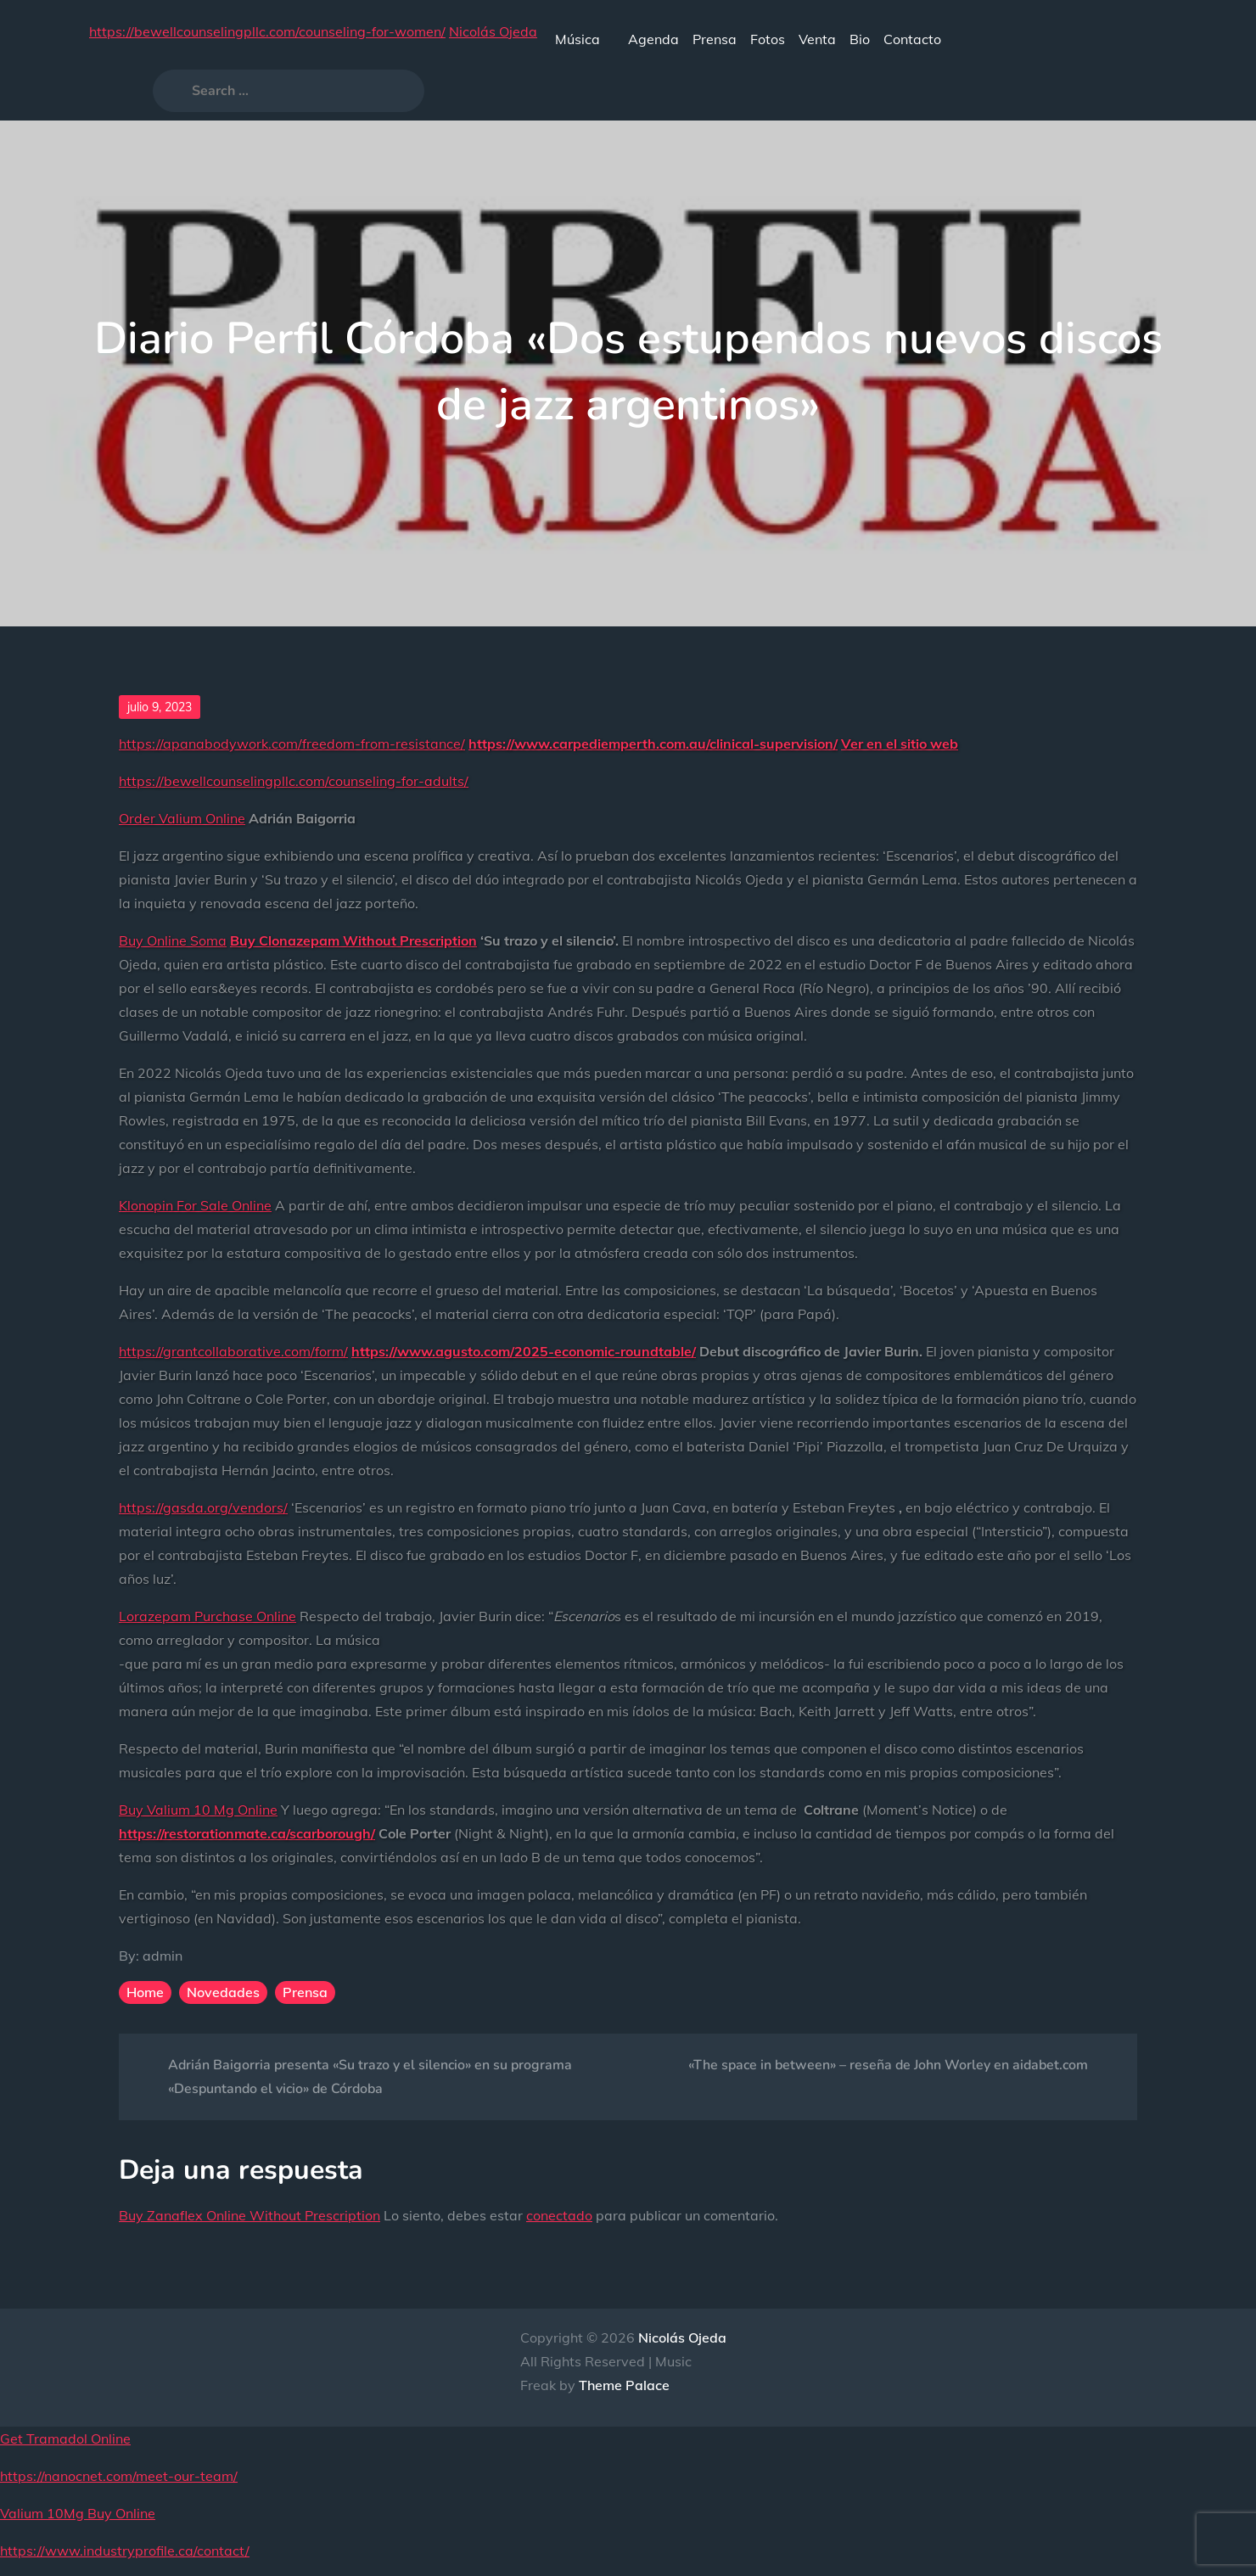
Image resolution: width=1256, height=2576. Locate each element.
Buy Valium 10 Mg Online (198, 1809)
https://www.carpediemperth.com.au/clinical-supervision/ (653, 743)
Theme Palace (624, 2385)
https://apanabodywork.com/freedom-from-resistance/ (292, 743)
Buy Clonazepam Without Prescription (353, 940)
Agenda (653, 39)
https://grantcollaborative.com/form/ (233, 1351)
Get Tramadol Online (65, 2438)
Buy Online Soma (173, 940)
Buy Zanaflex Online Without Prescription (249, 2215)
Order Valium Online (182, 818)
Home (145, 1992)
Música (584, 39)
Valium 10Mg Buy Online (77, 2513)
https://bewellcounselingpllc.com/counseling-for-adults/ (293, 780)
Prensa (714, 39)
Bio (859, 39)
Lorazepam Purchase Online (207, 1616)
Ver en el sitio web (899, 743)
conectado (559, 2215)
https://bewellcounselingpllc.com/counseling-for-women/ (267, 31)
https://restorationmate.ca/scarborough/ (247, 1833)
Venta (817, 39)
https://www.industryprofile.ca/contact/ (125, 2550)
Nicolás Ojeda (493, 31)
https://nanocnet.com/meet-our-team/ (119, 2475)
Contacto (912, 39)
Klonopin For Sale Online (195, 1205)
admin (162, 1955)
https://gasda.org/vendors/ (203, 1507)
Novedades (223, 1992)
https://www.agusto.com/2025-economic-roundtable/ (523, 1351)
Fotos (767, 39)
